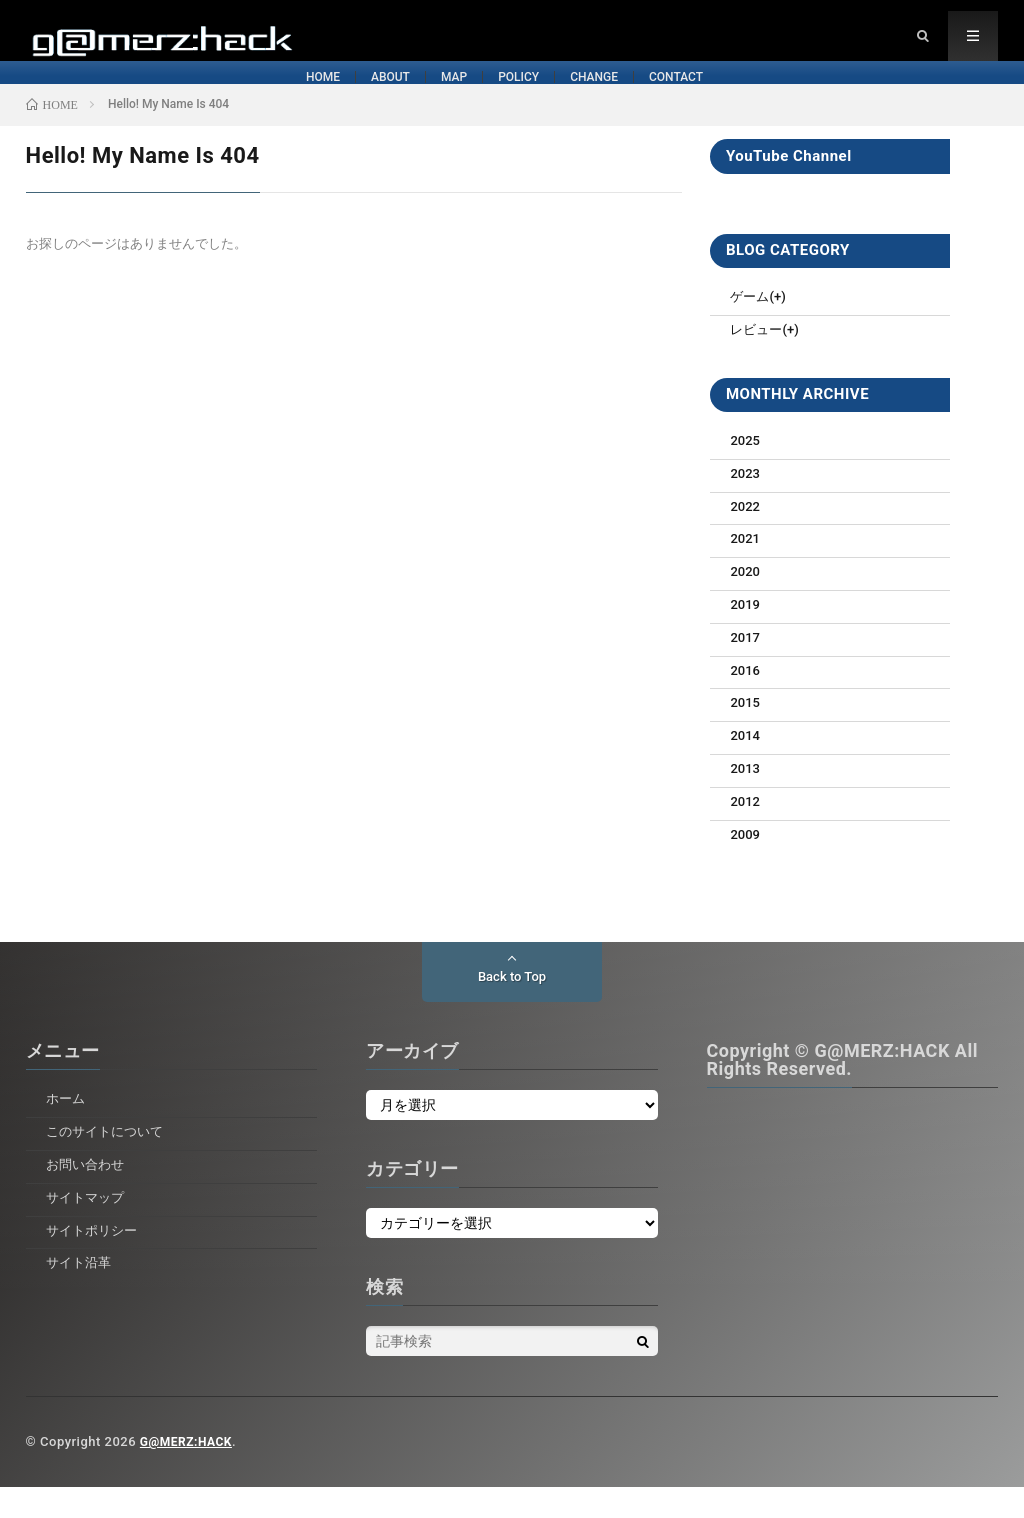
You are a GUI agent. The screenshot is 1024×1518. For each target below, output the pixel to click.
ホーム (67, 1129)
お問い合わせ (88, 1195)
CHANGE (701, 98)
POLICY (539, 98)
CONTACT (871, 98)
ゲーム (751, 327)
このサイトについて (109, 1162)
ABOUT (238, 98)
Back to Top (511, 1008)
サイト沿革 (81, 1293)
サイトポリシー (95, 1261)
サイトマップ (88, 1228)
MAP (388, 98)
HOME (86, 98)
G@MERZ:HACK (189, 1472)
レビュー (758, 360)
